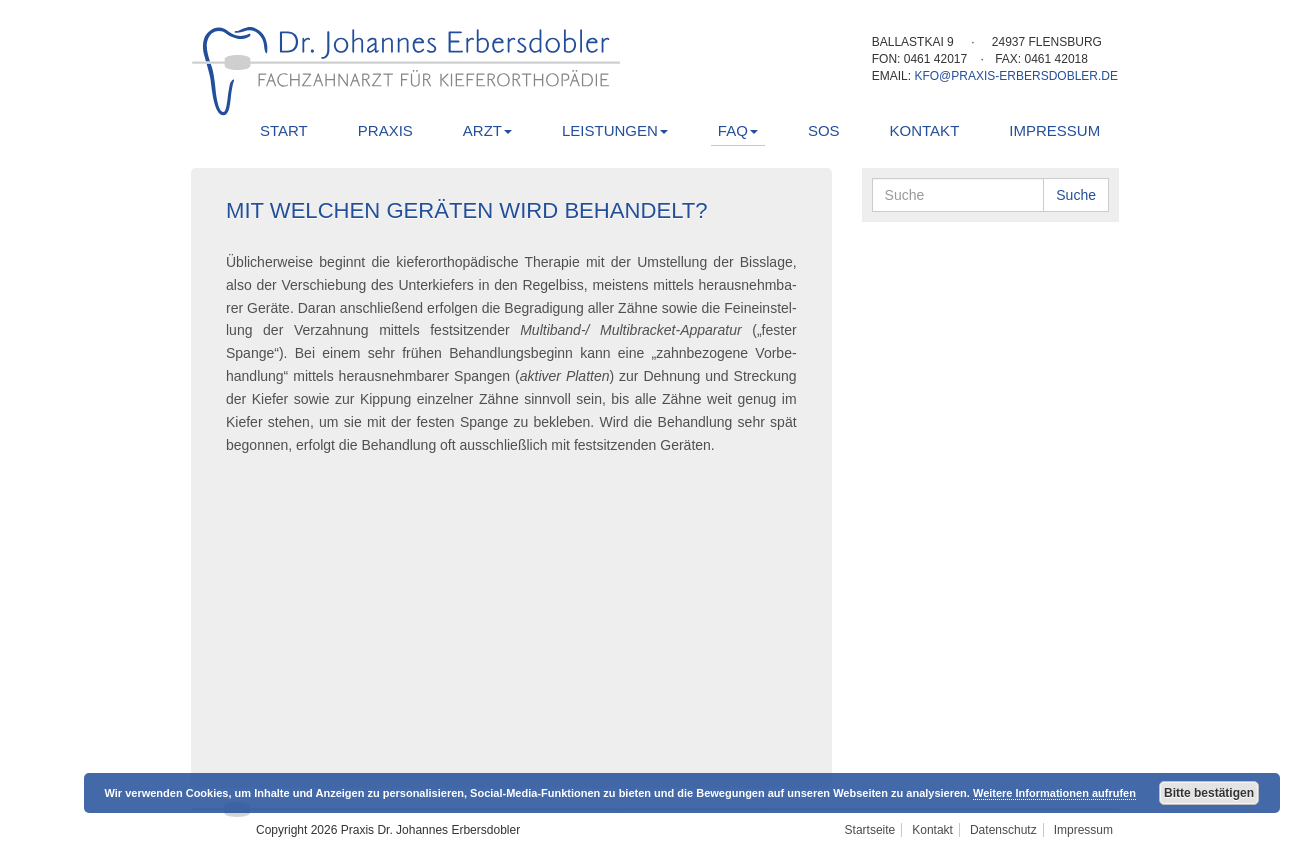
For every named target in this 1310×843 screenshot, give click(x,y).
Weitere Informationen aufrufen (1054, 793)
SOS (824, 130)
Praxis (385, 130)
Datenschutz (1003, 830)
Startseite (870, 830)
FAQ (738, 130)
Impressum (1054, 130)
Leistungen (615, 130)
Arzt (487, 130)
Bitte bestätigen (1209, 793)
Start (284, 130)
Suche (1076, 195)
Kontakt (925, 130)
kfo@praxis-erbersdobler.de (1016, 76)
